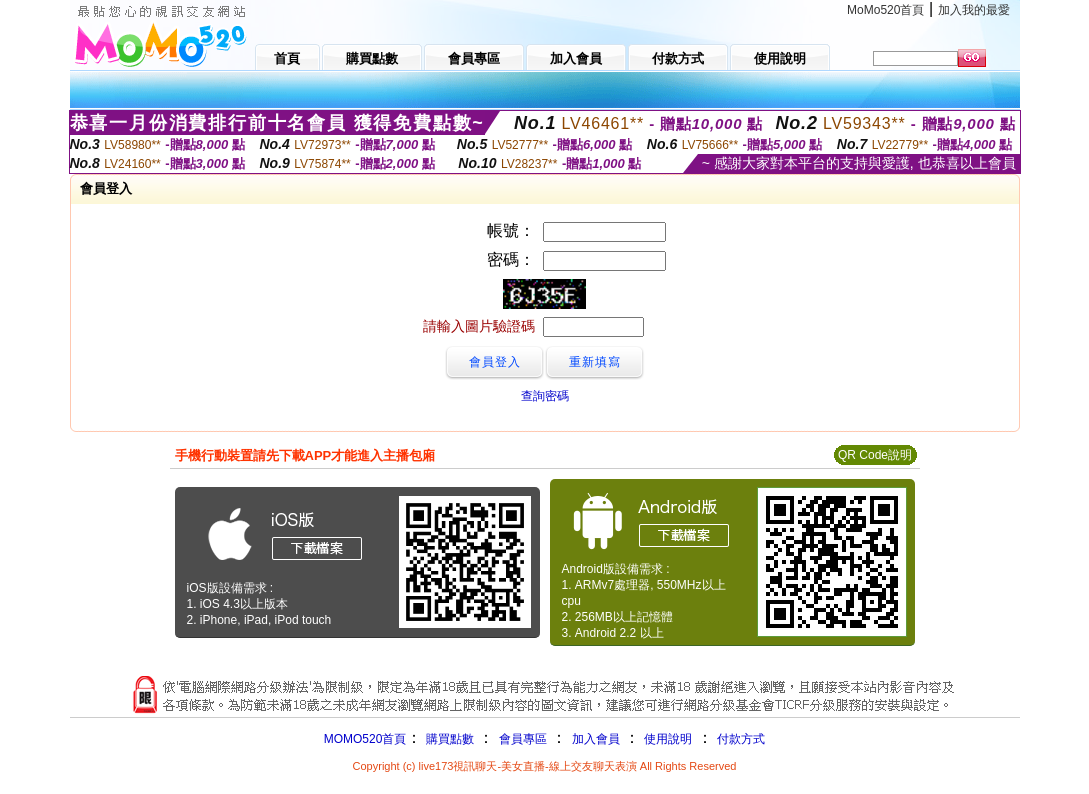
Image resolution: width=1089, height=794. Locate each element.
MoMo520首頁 (885, 10)
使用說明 (668, 739)
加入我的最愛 (974, 10)
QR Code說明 (875, 455)
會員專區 (523, 739)
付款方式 (741, 739)
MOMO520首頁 (365, 739)
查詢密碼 (545, 396)
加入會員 (596, 739)
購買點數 (447, 739)
